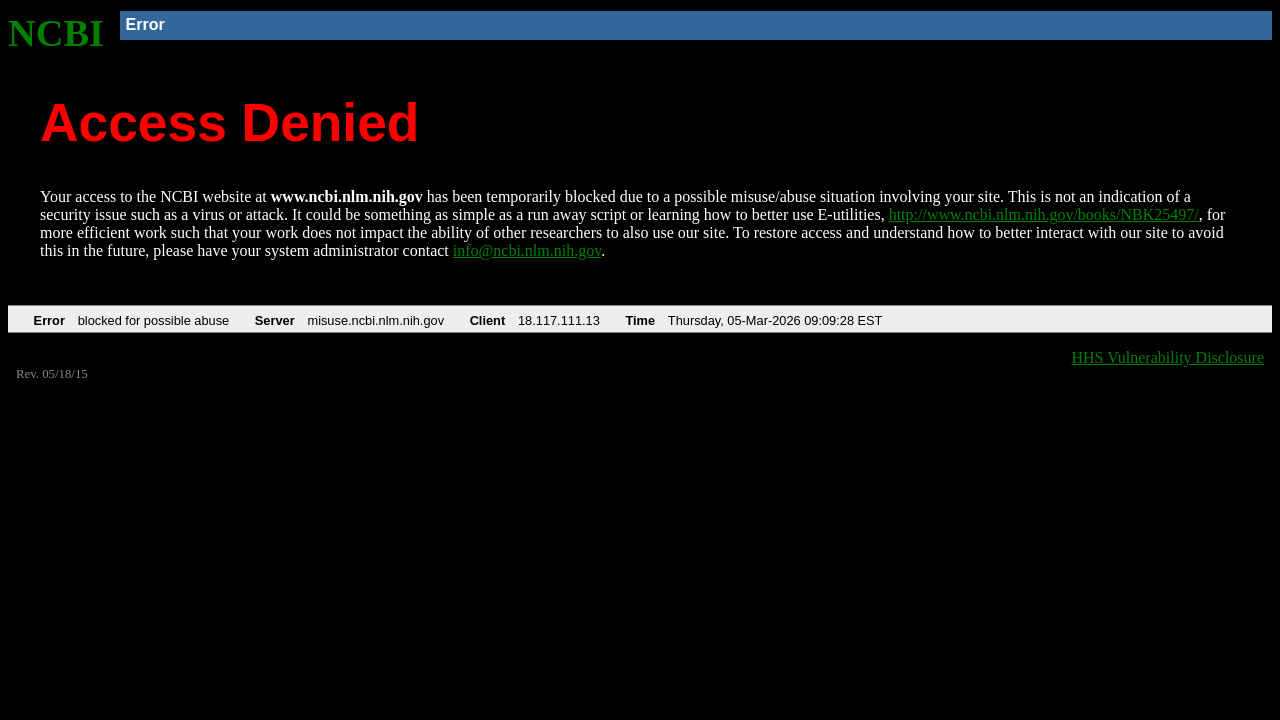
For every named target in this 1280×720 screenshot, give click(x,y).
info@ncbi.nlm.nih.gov (527, 250)
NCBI (56, 33)
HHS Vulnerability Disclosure (1168, 357)
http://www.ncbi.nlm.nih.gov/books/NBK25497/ (1044, 214)
